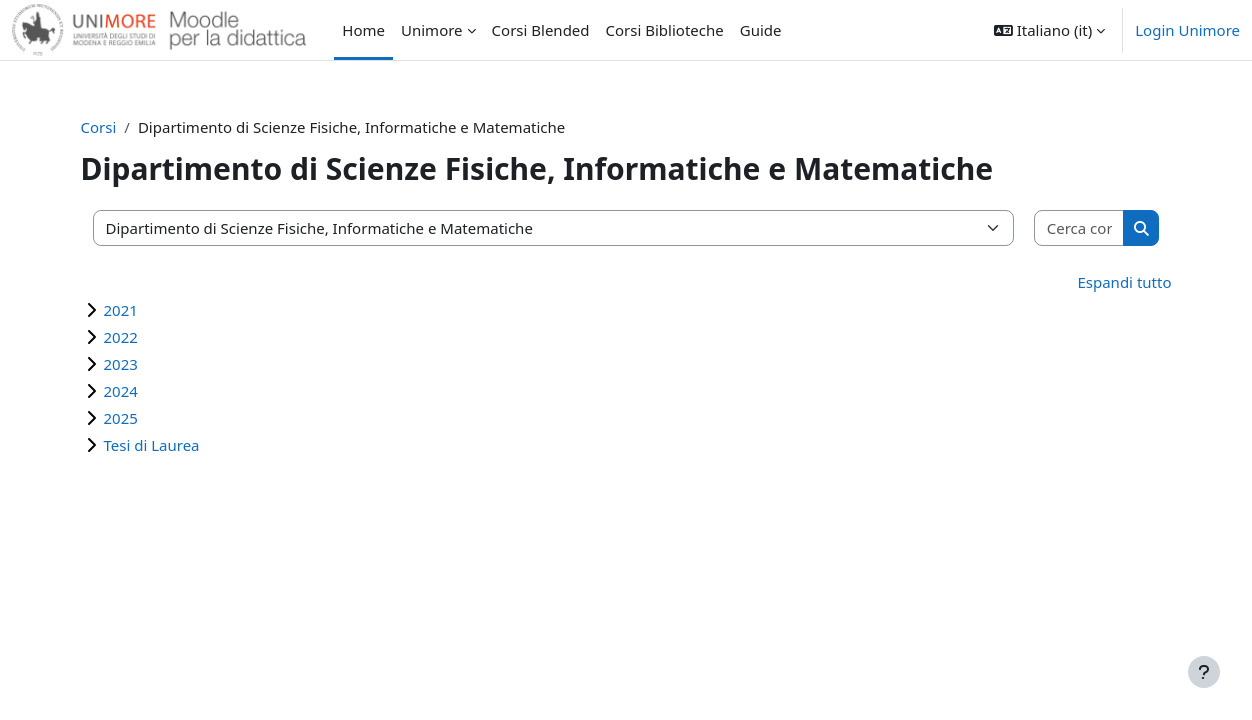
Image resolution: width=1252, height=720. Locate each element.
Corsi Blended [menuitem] (541, 30)
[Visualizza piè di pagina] (1204, 672)
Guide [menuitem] (761, 30)
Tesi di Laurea (171, 445)
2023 (140, 364)
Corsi (118, 127)
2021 (140, 310)
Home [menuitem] (363, 30)
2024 (140, 391)
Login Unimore (1187, 30)
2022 (140, 337)
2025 (140, 418)
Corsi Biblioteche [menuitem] (665, 30)
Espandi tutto (1105, 282)
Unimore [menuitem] (432, 30)
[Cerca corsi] (1062, 228)
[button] (1049, 30)
